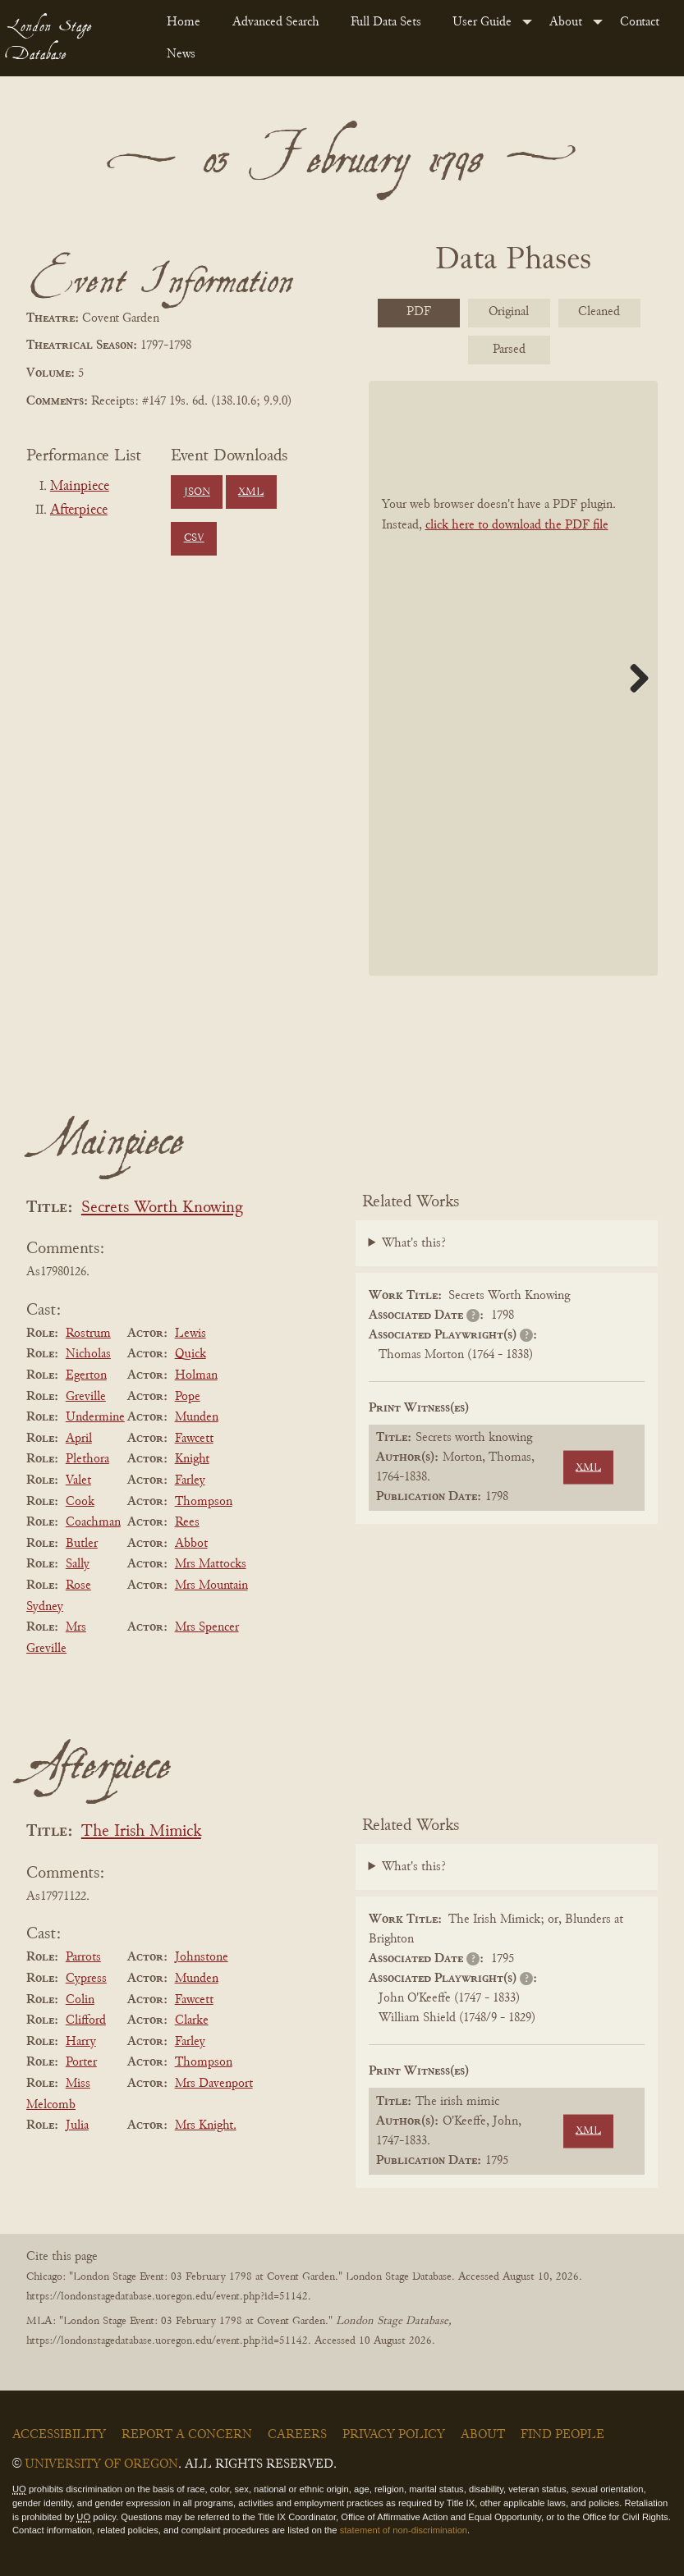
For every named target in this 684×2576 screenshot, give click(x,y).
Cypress (86, 1978)
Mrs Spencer (207, 1627)
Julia (77, 2125)
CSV (194, 538)
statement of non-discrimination (403, 2530)
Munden (196, 1417)
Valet (78, 1480)
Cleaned (599, 311)
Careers (297, 2434)
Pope (187, 1396)
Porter (81, 2062)
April (79, 1438)
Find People (562, 2434)
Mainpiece (79, 486)
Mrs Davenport (214, 2083)
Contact (639, 22)
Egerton (86, 1375)
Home (183, 22)
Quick (190, 1354)
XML (251, 492)
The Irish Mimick (141, 1832)
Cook (80, 1501)
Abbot (191, 1543)
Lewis (190, 1333)
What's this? (414, 1243)
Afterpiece (79, 510)
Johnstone (201, 1957)
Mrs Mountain (211, 1585)
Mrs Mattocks (210, 1564)
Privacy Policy (393, 2434)
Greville (86, 1396)
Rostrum (88, 1333)
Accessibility (59, 2434)
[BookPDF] (514, 678)
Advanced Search (275, 22)
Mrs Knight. (205, 2125)
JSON (197, 492)
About (565, 22)
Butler (82, 1543)
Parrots (83, 1957)
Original (509, 311)
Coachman (93, 1522)
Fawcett (194, 1438)
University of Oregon (101, 2464)
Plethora (87, 1459)
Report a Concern (187, 2434)
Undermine (95, 1417)
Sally (78, 1564)
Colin (80, 1999)
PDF (418, 311)
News (181, 54)
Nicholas (88, 1354)
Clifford (86, 2020)
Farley (190, 1480)
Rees (187, 1522)
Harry (81, 2041)
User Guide (482, 22)
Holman (196, 1375)
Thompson (203, 1501)
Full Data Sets (386, 22)
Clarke (192, 2020)
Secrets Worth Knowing (162, 1208)
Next (633, 677)
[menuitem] (186, 22)
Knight (192, 1459)
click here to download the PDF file (516, 525)
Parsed (509, 349)
